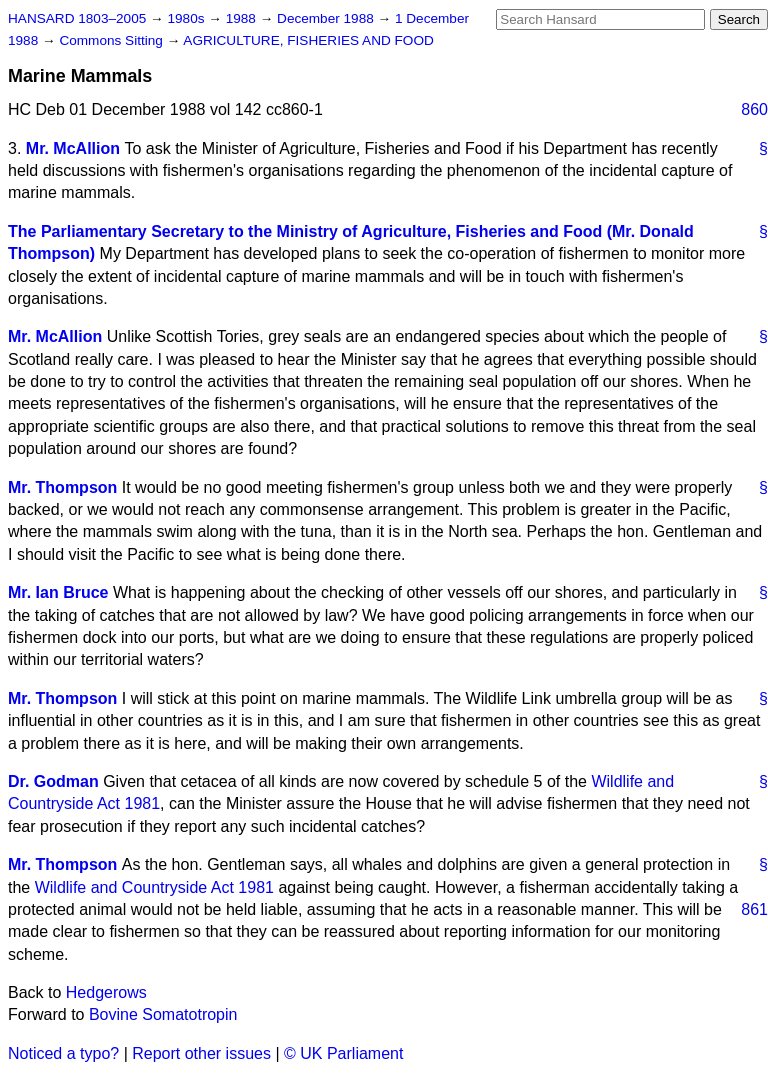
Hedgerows (106, 992)
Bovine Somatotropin (163, 1014)
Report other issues (201, 1053)
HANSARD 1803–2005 (77, 18)
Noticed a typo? (63, 1053)
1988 (243, 18)
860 (754, 109)
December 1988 (327, 18)
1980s (187, 18)
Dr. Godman (53, 781)
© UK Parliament (343, 1053)
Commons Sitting (112, 40)
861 (754, 909)
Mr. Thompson (62, 487)
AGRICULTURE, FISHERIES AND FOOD (308, 40)
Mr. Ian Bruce (58, 592)
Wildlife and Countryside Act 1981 (154, 887)
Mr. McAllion (73, 148)
